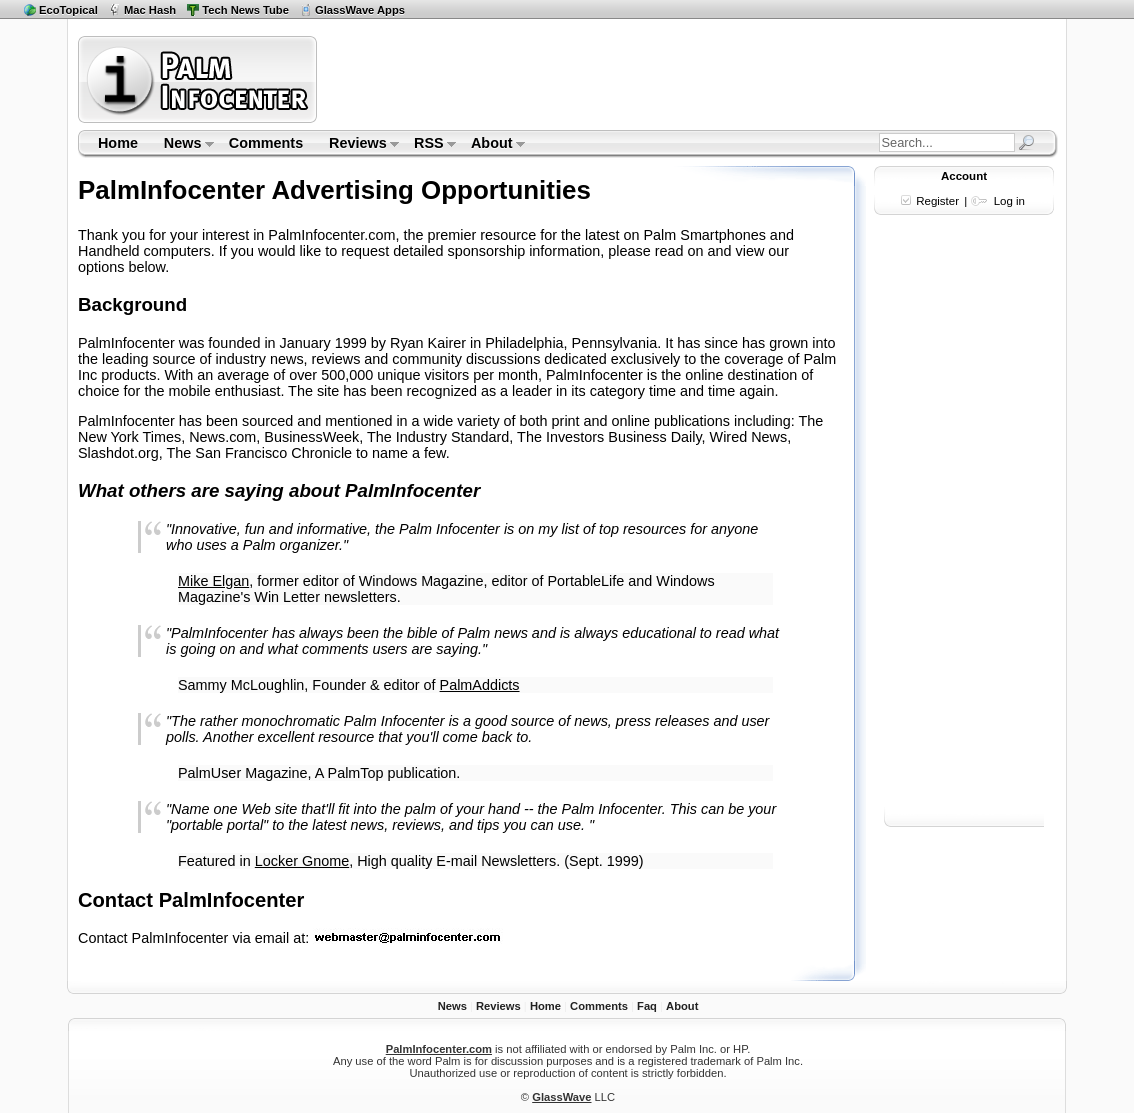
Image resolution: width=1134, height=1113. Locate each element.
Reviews (357, 145)
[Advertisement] (690, 79)
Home (118, 143)
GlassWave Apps (360, 10)
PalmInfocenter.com (439, 1049)
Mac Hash (150, 10)
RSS (428, 145)
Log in (1009, 201)
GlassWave (561, 1097)
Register (937, 201)
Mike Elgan (213, 581)
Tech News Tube (245, 10)
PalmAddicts (480, 685)
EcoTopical (68, 10)
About (491, 145)
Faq (647, 1006)
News (182, 145)
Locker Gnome (302, 861)
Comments (266, 143)
